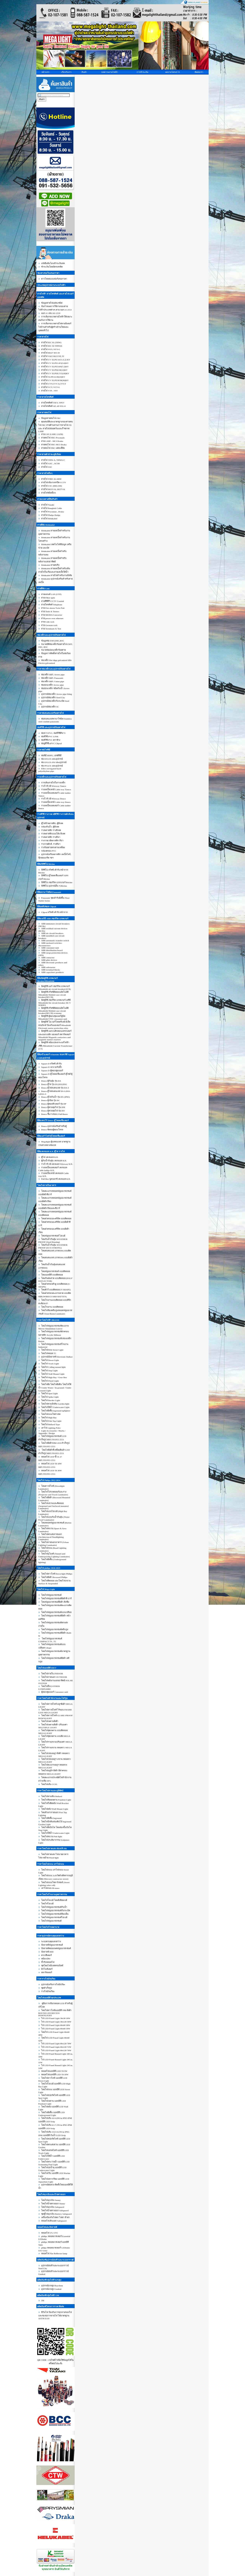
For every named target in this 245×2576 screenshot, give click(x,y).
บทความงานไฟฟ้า (109, 72)
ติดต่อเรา (199, 72)
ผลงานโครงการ (172, 72)
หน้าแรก (45, 72)
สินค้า (84, 72)
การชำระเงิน (142, 72)
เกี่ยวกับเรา (66, 72)
